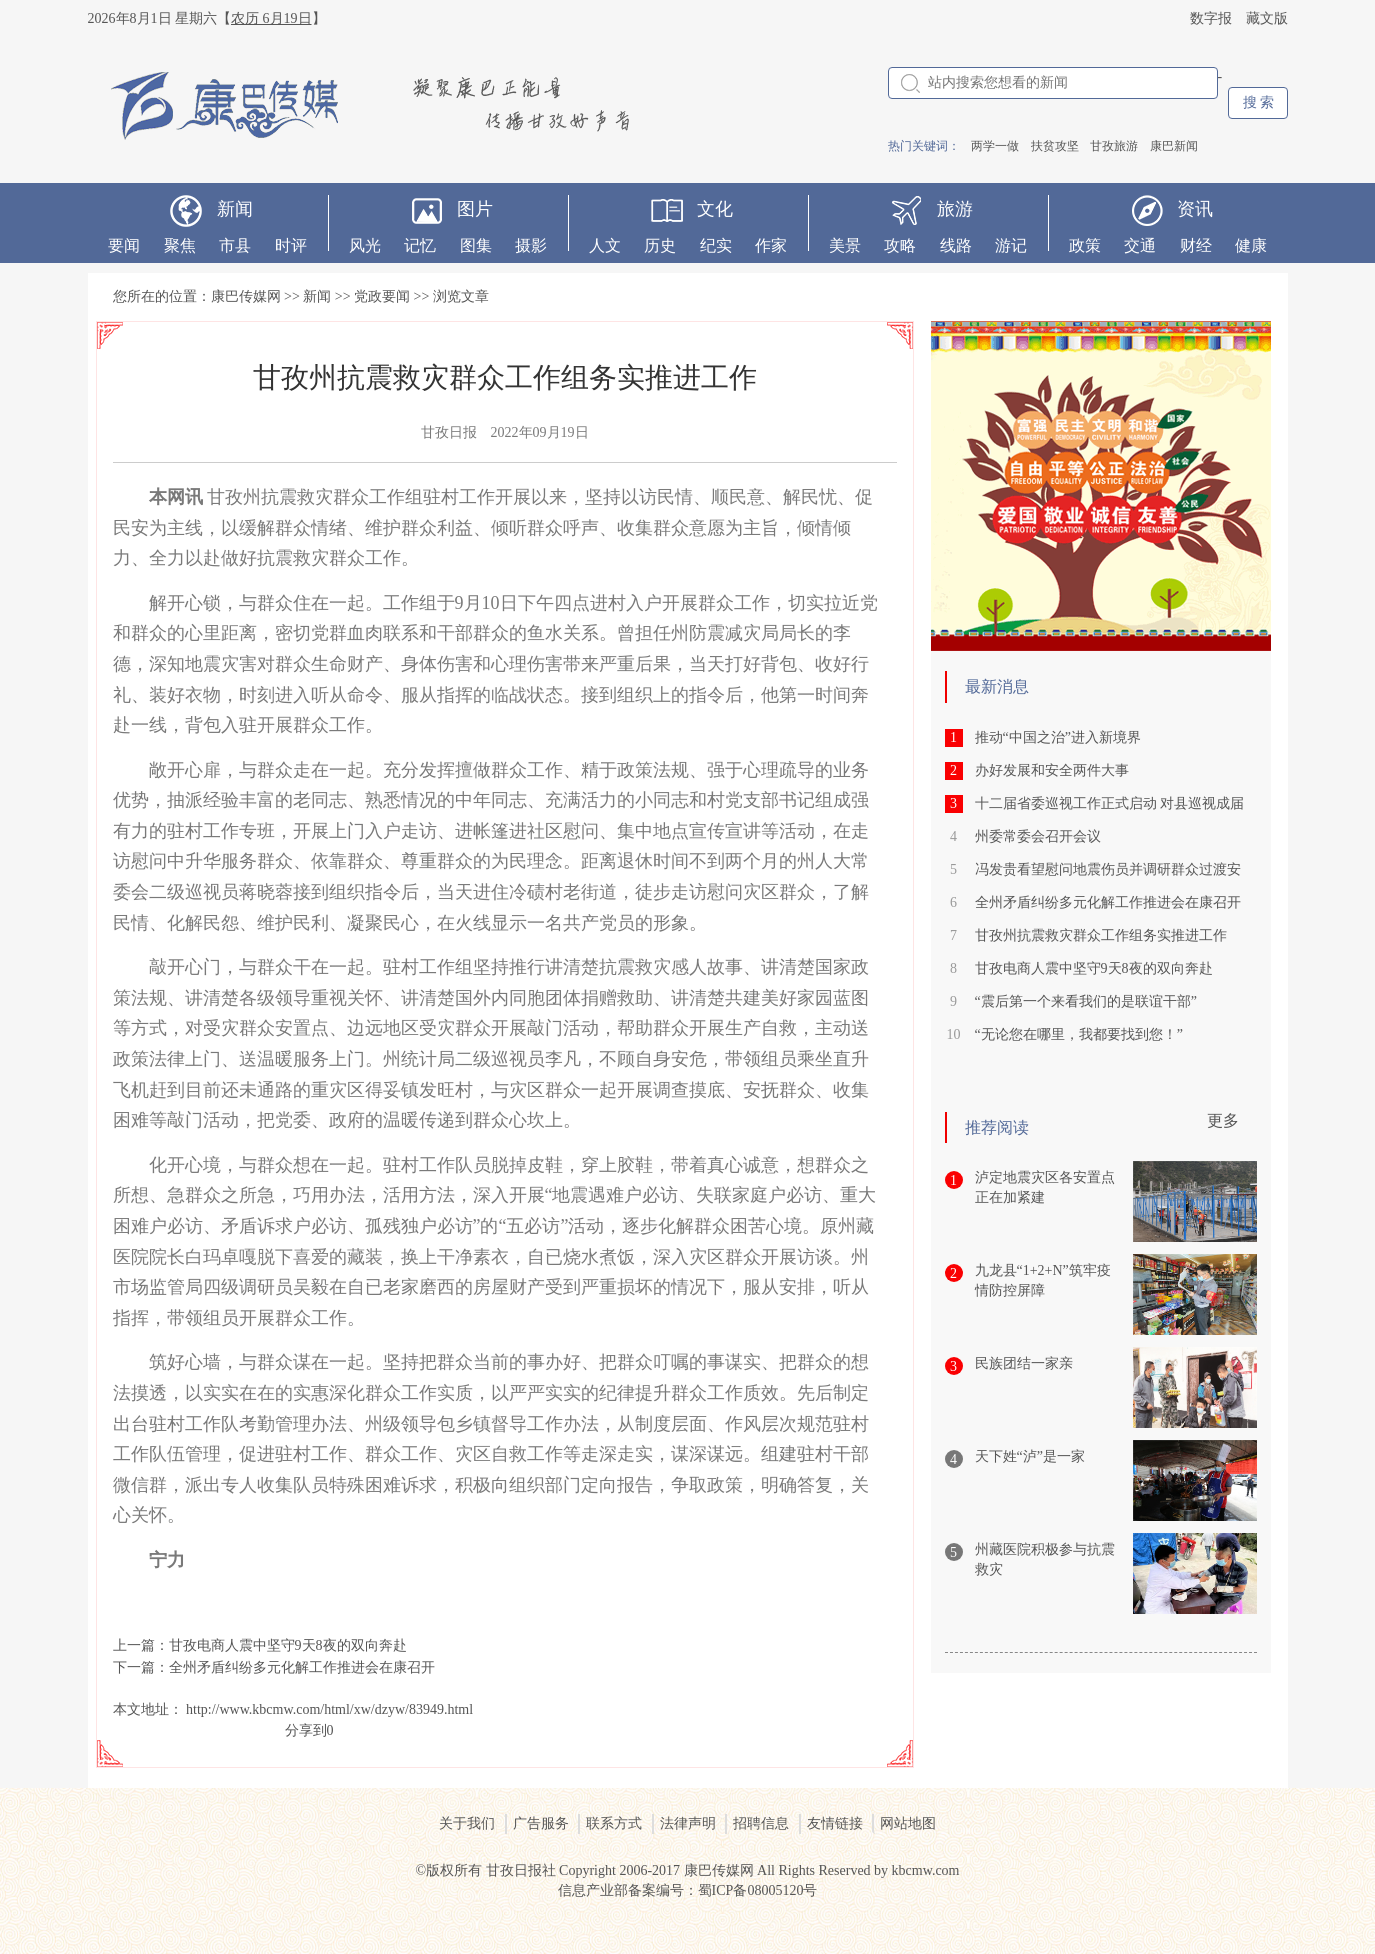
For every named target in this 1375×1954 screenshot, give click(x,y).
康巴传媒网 (246, 296)
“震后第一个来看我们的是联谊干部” (1086, 1001)
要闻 (124, 245)
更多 (1223, 1120)
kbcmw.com (926, 1870)
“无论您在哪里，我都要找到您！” (1079, 1034)
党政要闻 (382, 296)
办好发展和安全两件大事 (1052, 770)
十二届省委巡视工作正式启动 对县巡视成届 (1110, 803)
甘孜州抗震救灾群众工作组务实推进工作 (1101, 935)
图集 (476, 245)
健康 (1251, 245)
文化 (715, 209)
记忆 (420, 245)
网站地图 (908, 1823)
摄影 (531, 245)
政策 (1085, 245)
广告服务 (541, 1823)
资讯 (1195, 209)
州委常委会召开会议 (1038, 836)
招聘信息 (761, 1823)
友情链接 (835, 1823)
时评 (291, 245)
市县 (235, 245)
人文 (605, 245)
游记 (1011, 245)
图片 (475, 209)
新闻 (235, 209)
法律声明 (688, 1823)
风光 (365, 245)
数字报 (1211, 18)
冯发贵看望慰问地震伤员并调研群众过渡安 (1108, 869)
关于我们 (467, 1823)
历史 (660, 245)
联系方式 (614, 1823)
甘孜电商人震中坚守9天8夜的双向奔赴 (288, 1645)
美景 (845, 245)
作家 (771, 245)
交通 (1140, 245)
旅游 (955, 209)
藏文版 (1267, 18)
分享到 (306, 1730)
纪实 (716, 245)
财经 (1196, 245)
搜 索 (1259, 102)
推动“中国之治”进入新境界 (1058, 737)
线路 (956, 245)
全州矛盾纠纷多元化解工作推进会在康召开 (302, 1667)
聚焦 (180, 245)
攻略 (900, 245)
